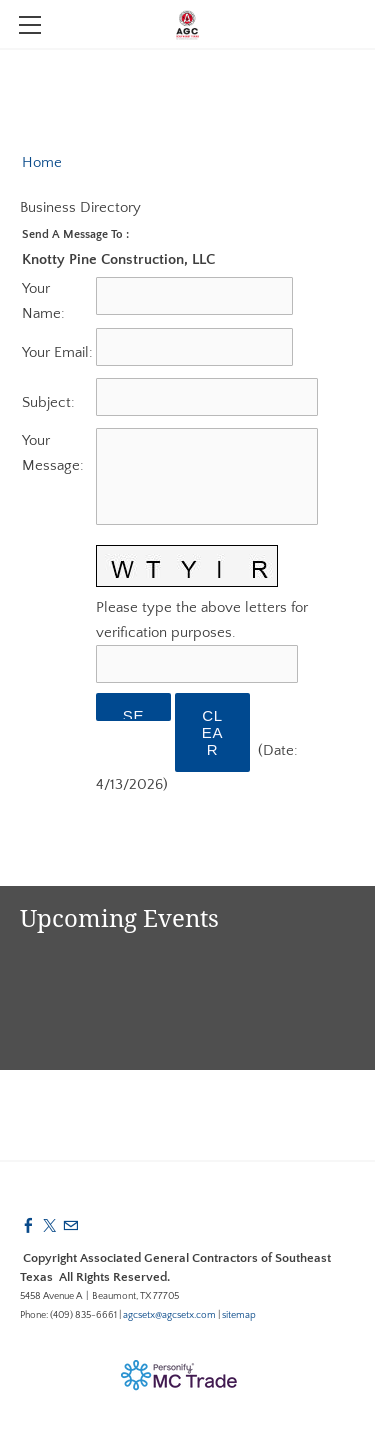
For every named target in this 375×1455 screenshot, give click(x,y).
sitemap (239, 1315)
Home (42, 162)
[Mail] (70, 1226)
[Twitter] (49, 1226)
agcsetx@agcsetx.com (169, 1315)
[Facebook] (28, 1226)
